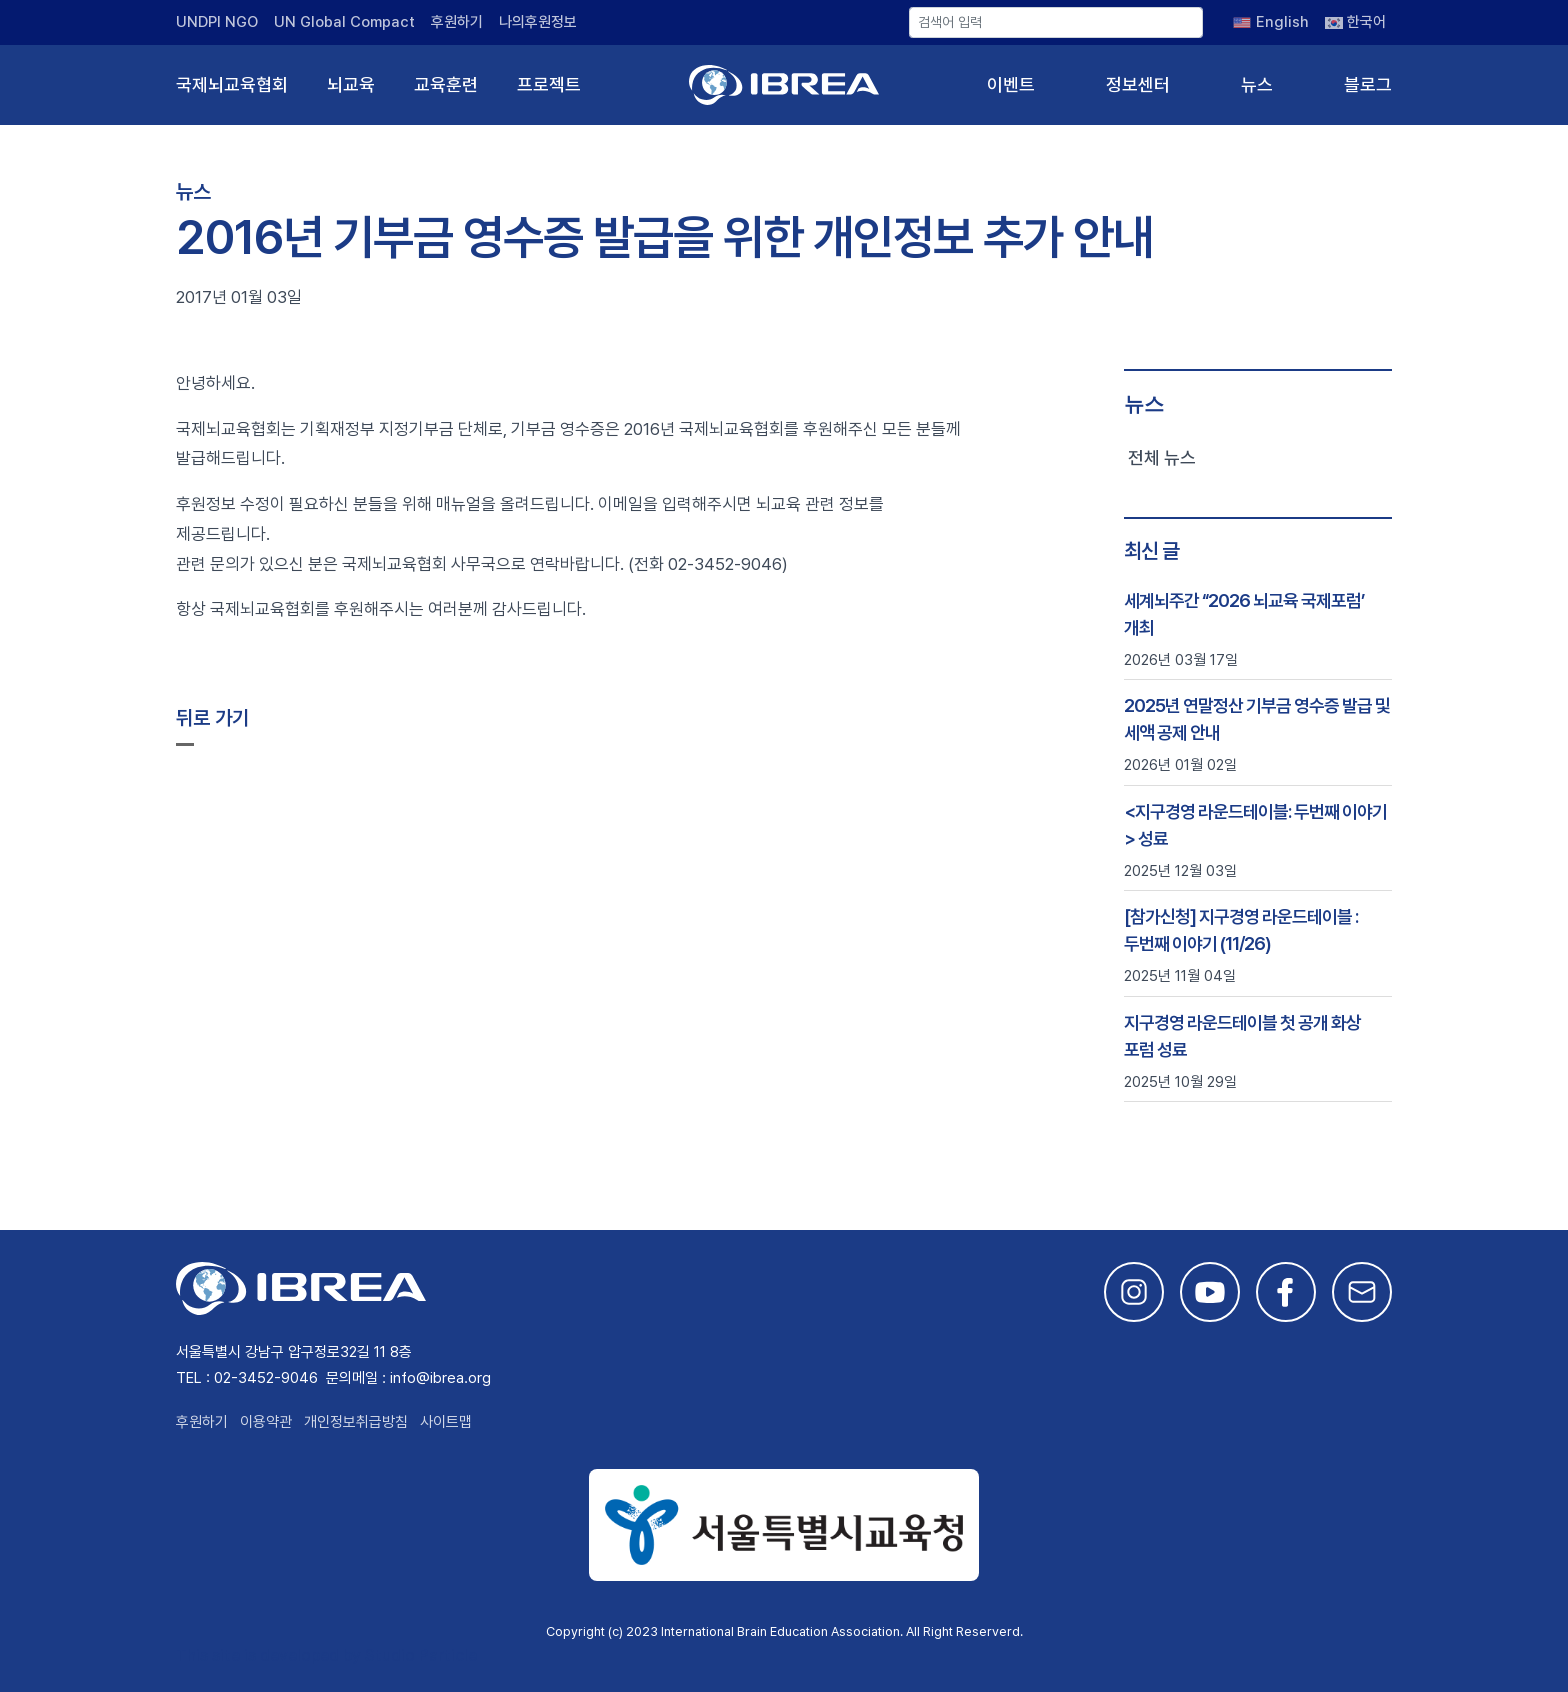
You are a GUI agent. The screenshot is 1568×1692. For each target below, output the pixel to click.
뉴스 (1257, 84)
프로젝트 (549, 84)
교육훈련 (446, 84)
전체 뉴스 (1162, 457)
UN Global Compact (344, 22)
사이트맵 (446, 1422)
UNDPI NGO (217, 22)
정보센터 (1138, 84)
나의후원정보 (538, 22)
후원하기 (457, 22)
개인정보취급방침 (356, 1422)
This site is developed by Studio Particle (326, 1655)
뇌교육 (351, 84)
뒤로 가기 (212, 718)
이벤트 (1011, 84)
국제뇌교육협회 (232, 84)
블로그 (1368, 84)
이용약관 (266, 1422)
